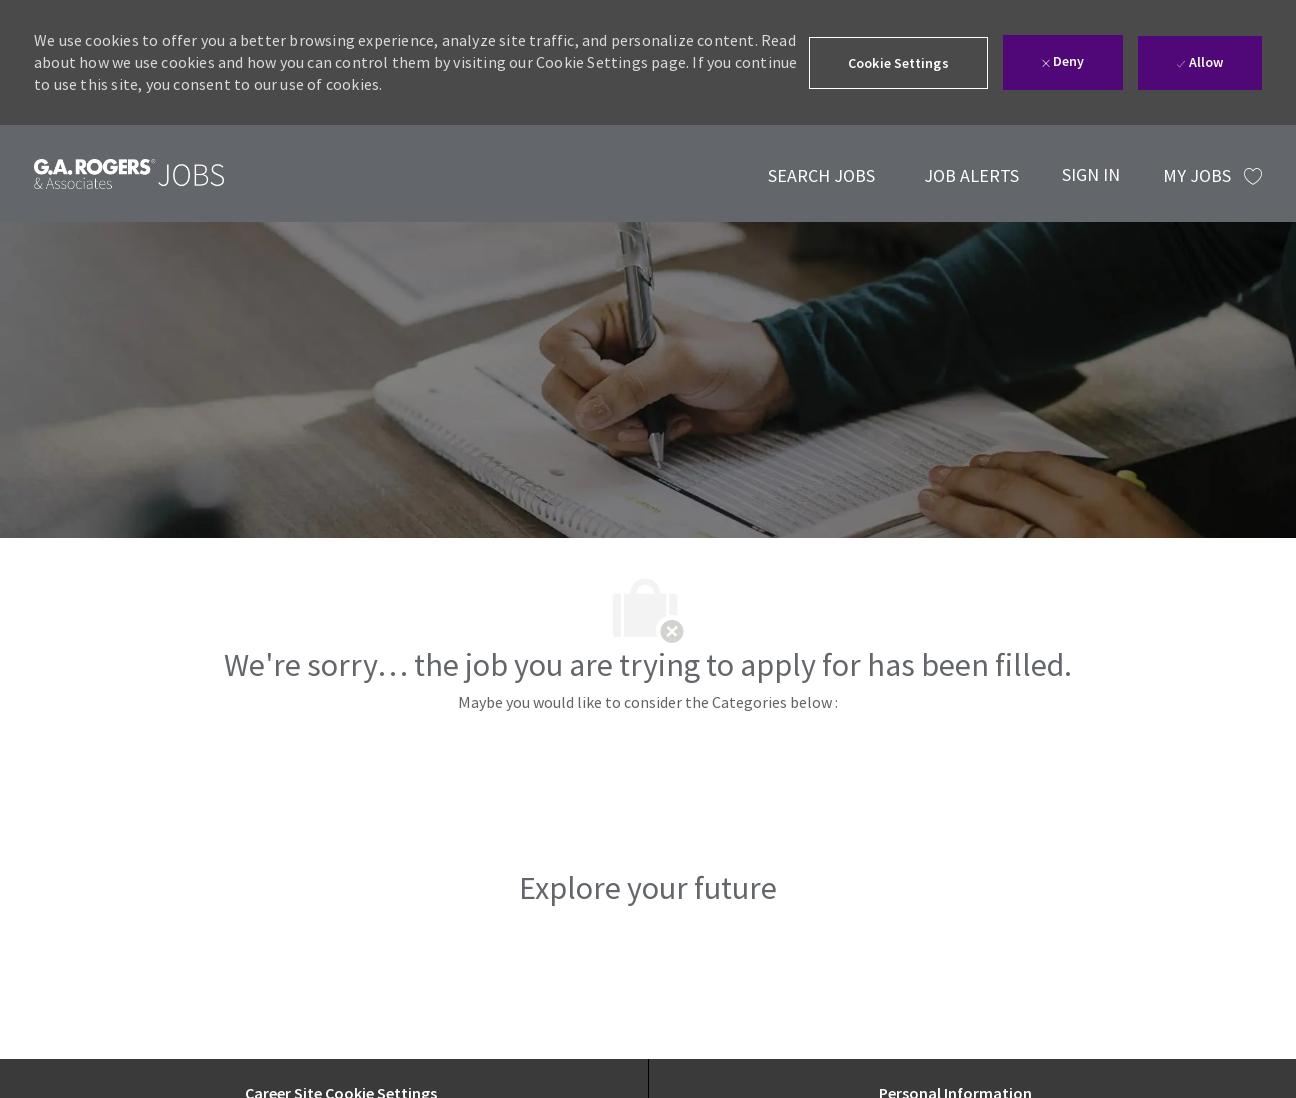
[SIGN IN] (1091, 173)
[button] (898, 63)
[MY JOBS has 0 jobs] (1212, 176)
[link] (129, 173)
